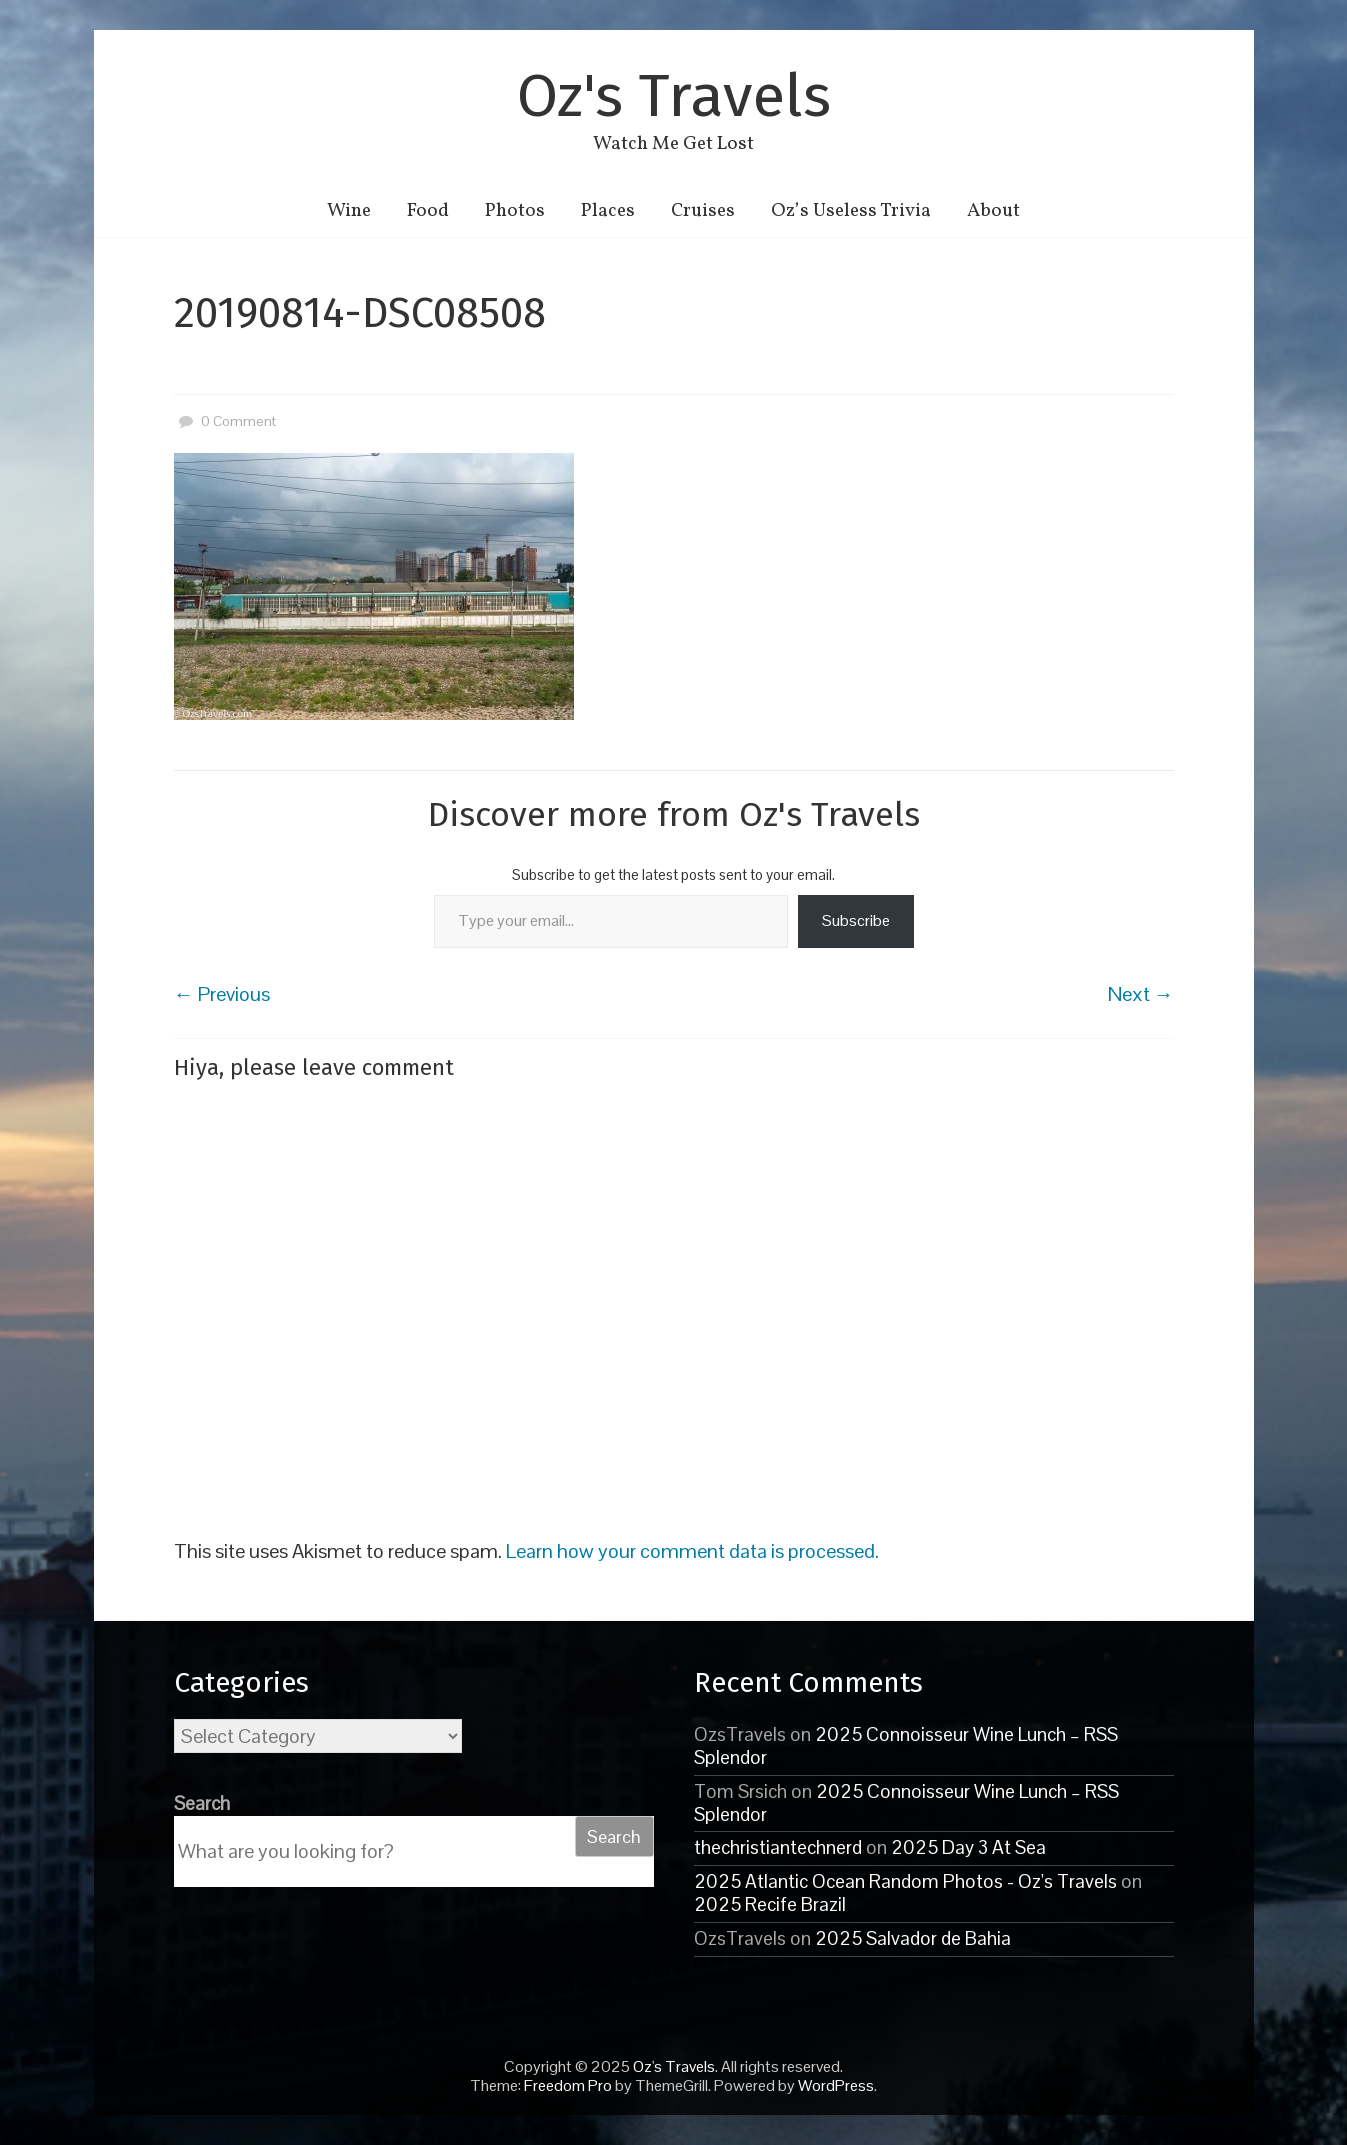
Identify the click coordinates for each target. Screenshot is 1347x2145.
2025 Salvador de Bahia (913, 1938)
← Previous (222, 994)
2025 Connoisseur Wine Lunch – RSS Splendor (906, 1746)
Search (202, 1803)
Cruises (703, 211)
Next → (1141, 994)
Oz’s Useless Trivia (851, 211)
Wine (349, 211)
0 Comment (225, 421)
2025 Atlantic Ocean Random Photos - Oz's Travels (905, 1881)
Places (608, 211)
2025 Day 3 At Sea (968, 1847)
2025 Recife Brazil (770, 1904)
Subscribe (856, 920)
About (993, 211)
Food (428, 211)
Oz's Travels (674, 96)
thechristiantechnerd (778, 1847)
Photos (515, 211)
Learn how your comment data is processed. (692, 1551)
